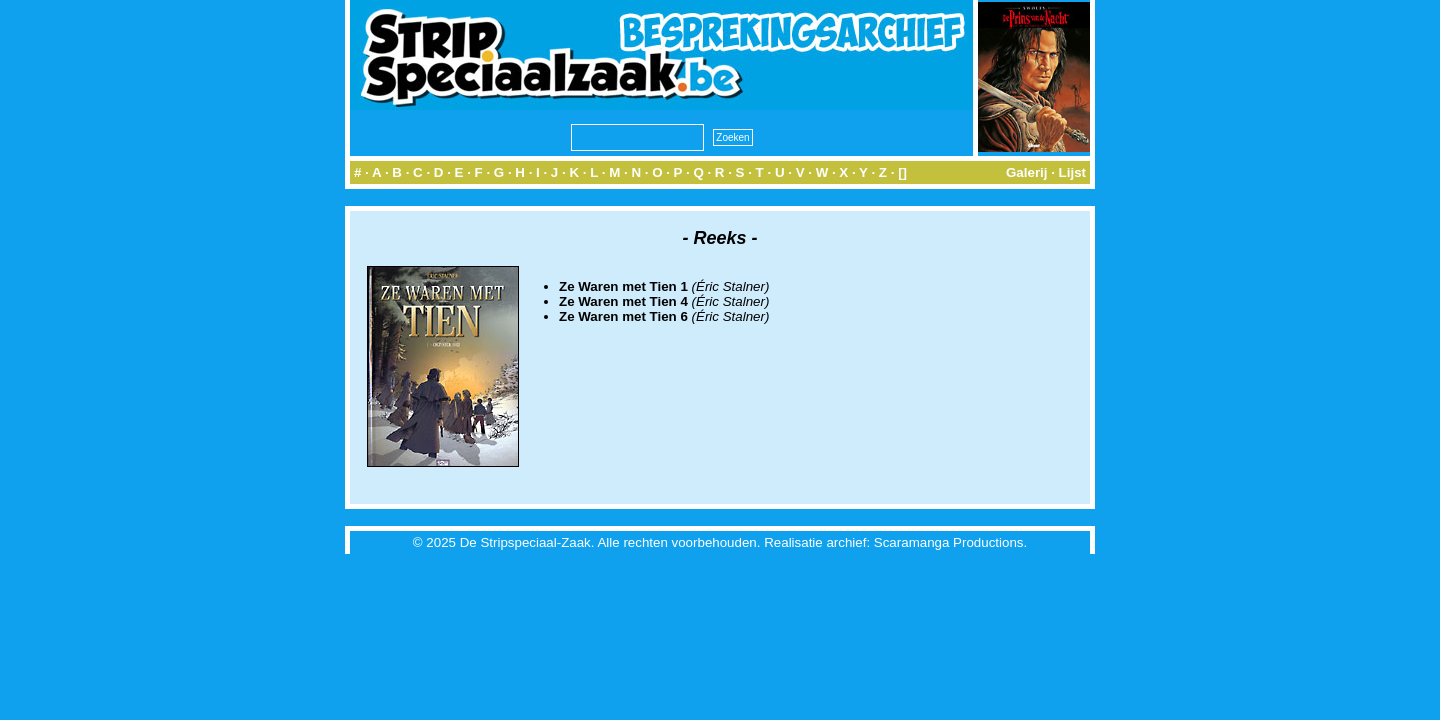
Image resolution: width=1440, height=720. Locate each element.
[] (902, 172)
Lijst (1072, 172)
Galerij (1027, 172)
